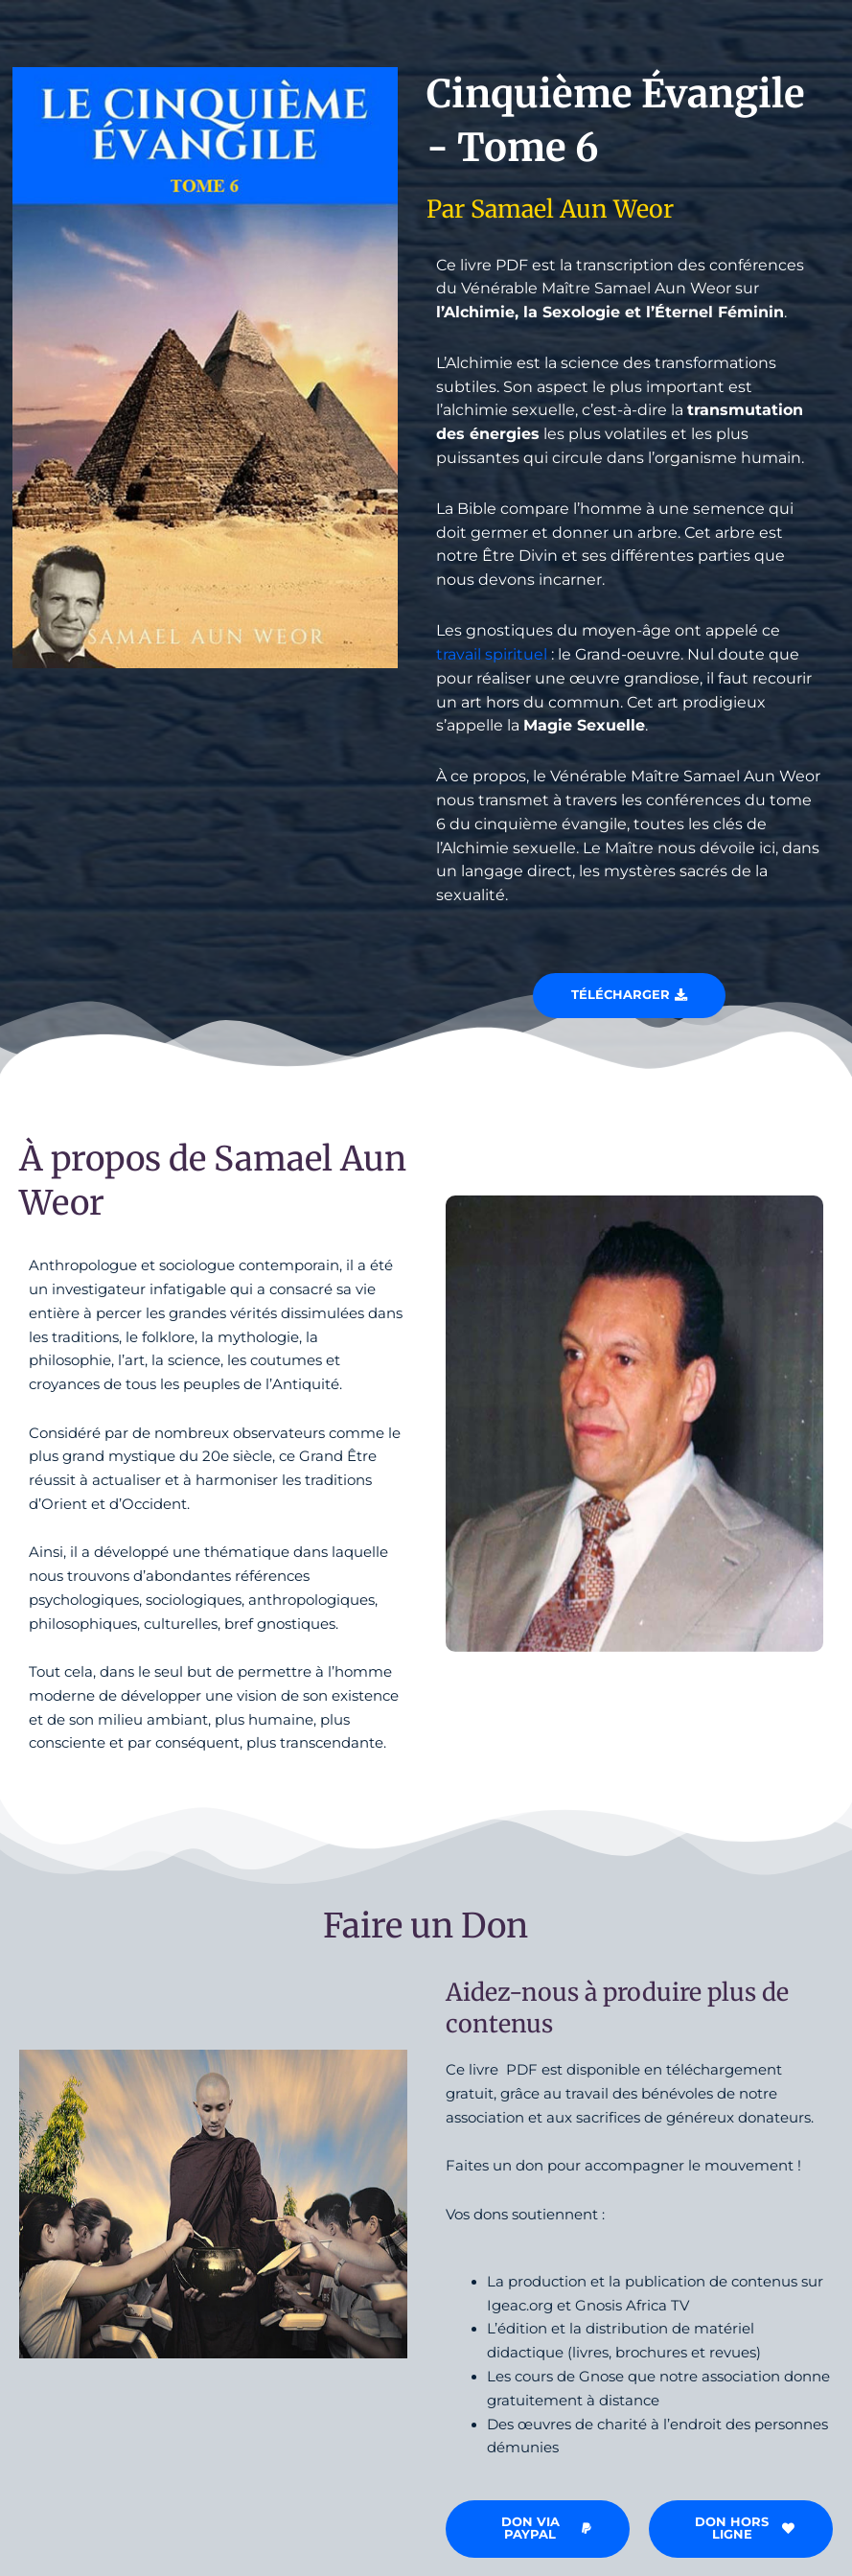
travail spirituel (491, 654)
